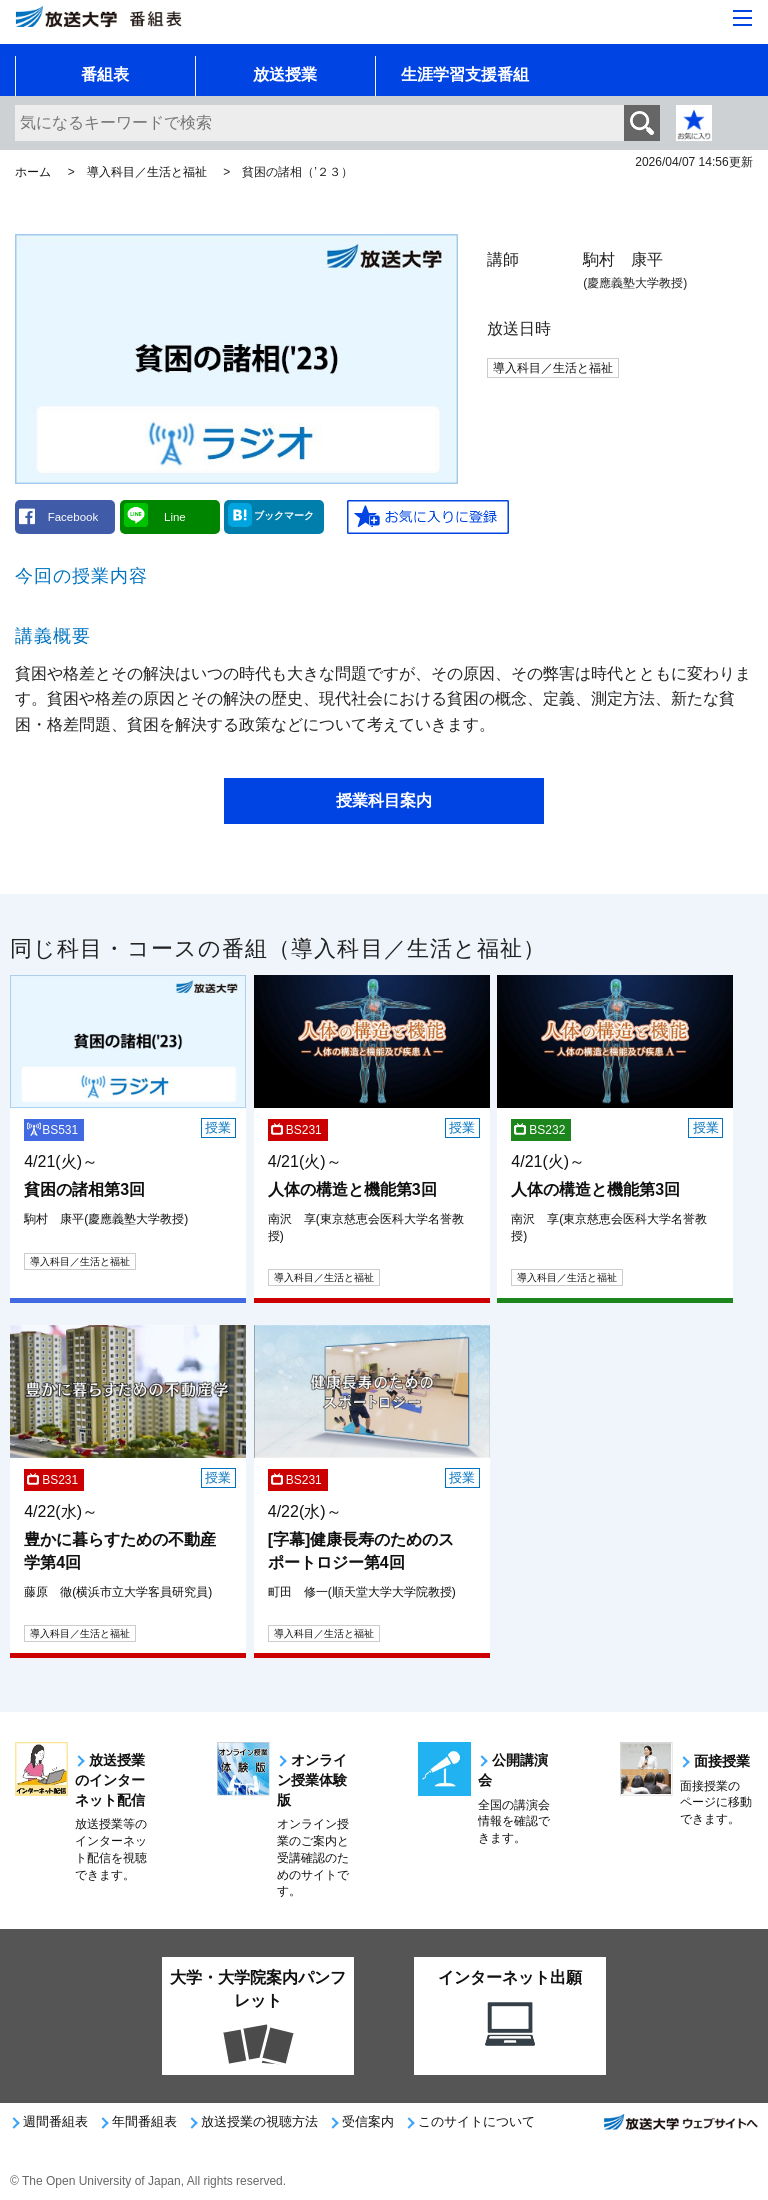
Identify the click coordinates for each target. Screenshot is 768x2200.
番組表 (105, 74)
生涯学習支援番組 (465, 74)
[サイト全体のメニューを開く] (742, 18)
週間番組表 (55, 2121)
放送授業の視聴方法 (259, 2121)
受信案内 (368, 2121)
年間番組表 (144, 2121)
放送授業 (285, 74)
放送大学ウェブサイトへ (680, 2128)
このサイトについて (476, 2121)
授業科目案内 (384, 800)
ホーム (33, 172)
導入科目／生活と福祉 (147, 172)
